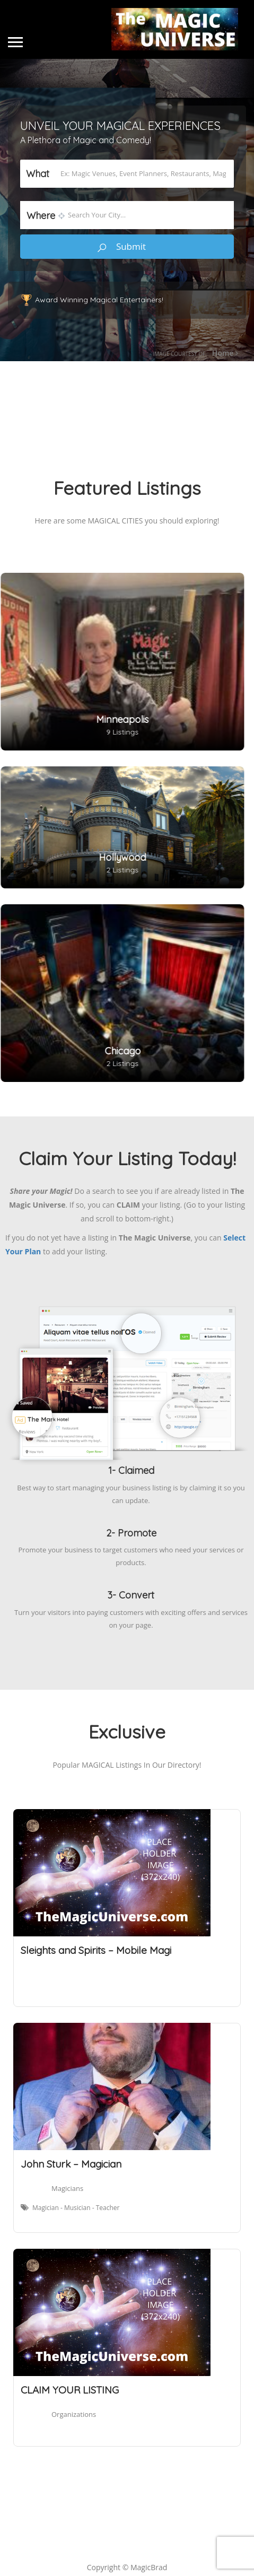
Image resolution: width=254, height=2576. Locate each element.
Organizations (73, 2414)
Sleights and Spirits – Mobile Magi (96, 1950)
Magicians (67, 2188)
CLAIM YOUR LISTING (70, 2389)
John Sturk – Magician (71, 2164)
